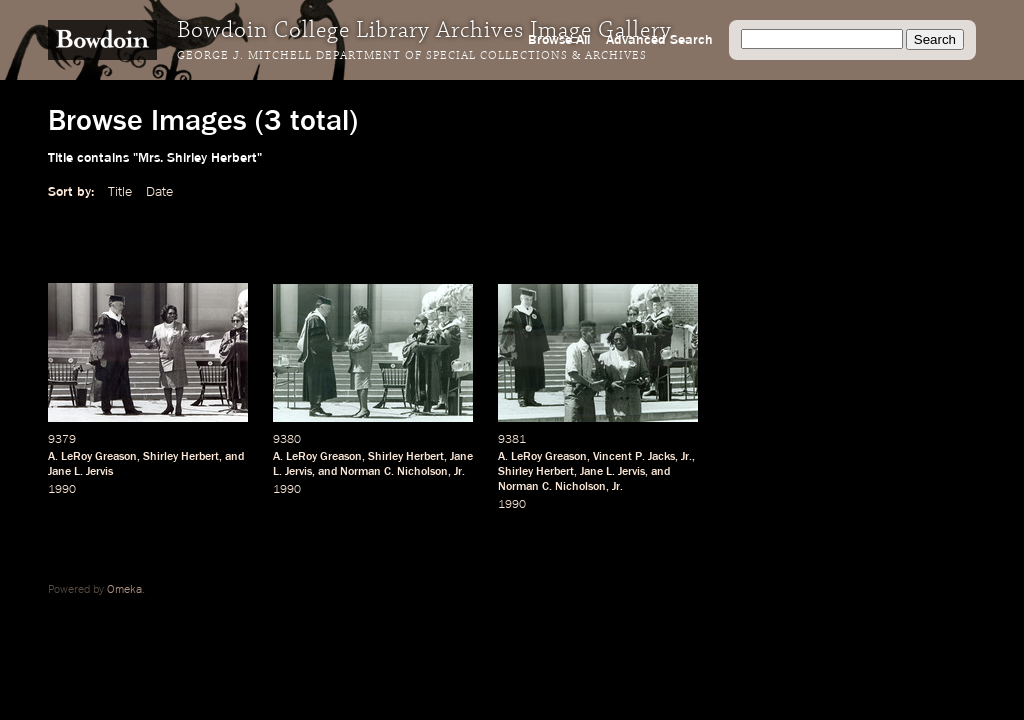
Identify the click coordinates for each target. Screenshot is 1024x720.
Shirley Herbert (181, 457)
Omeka (124, 590)
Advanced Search (659, 40)
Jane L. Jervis (80, 472)
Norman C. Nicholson (394, 472)
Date (159, 192)
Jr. (459, 472)
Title (120, 192)
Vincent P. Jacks (634, 457)
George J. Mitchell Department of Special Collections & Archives (412, 56)
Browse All (559, 40)
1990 (62, 490)
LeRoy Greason (99, 457)
